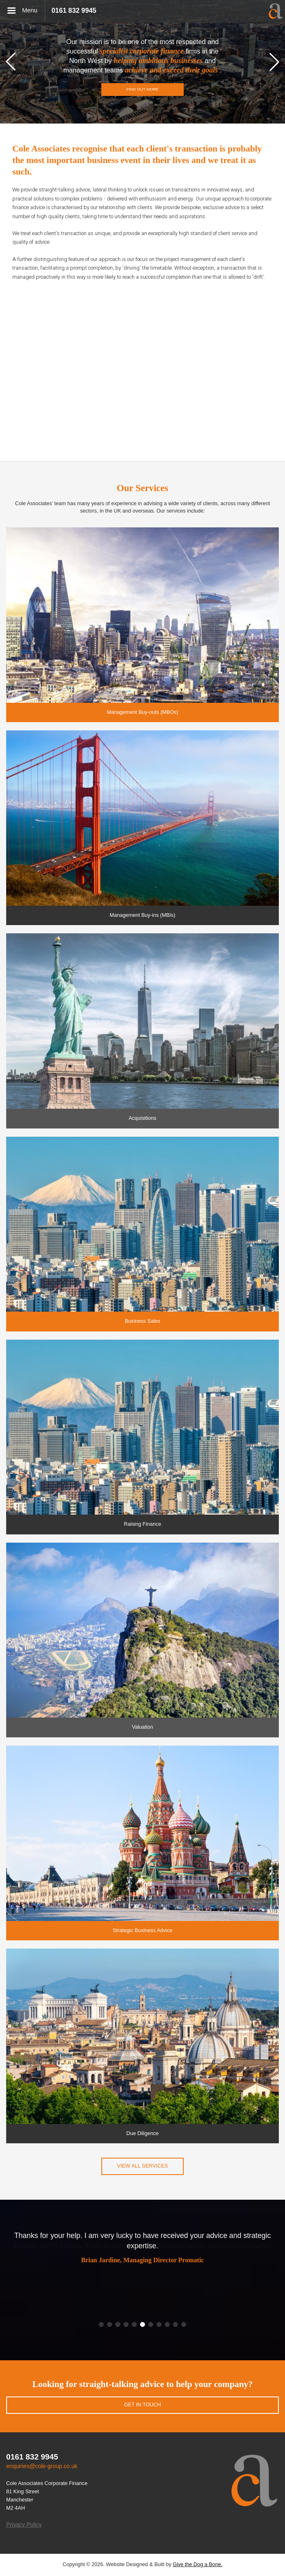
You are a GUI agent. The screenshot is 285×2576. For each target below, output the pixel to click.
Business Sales (142, 1321)
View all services (142, 2166)
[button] (11, 62)
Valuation (142, 1727)
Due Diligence (142, 2133)
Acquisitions (142, 1118)
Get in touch (142, 2405)
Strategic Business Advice (143, 1930)
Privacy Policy (24, 2524)
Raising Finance (142, 1524)
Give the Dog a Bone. (197, 2564)
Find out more (142, 89)
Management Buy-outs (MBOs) (142, 712)
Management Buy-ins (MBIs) (142, 915)
